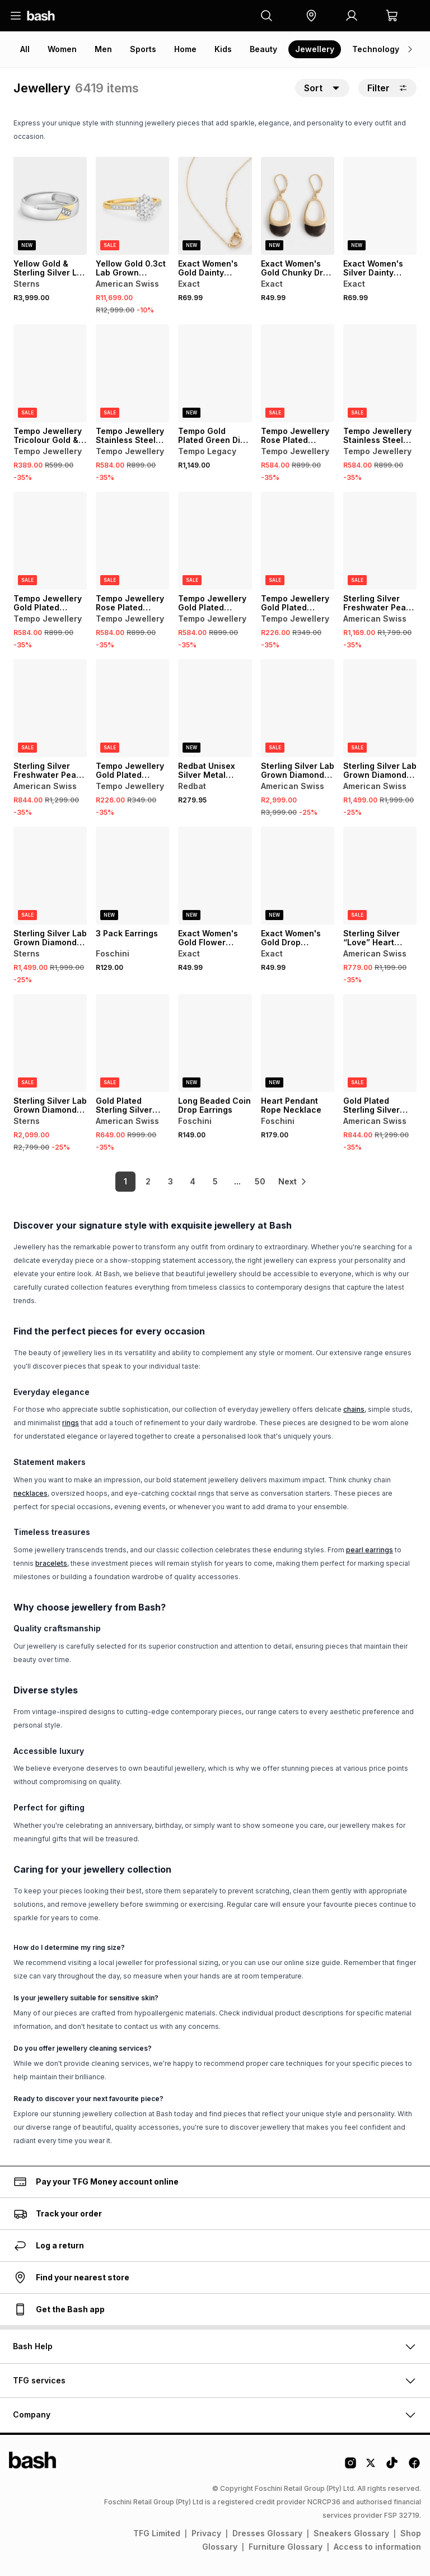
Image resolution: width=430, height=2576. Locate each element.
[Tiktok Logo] (392, 2466)
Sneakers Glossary (351, 2533)
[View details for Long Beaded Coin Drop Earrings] (214, 1043)
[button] (311, 15)
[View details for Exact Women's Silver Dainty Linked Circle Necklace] (380, 206)
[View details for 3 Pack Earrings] (132, 876)
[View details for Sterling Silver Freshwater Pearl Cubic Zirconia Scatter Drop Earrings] (50, 708)
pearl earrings (369, 1550)
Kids (223, 49)
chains (353, 1409)
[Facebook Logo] (414, 2466)
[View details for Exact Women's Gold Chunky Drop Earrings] (297, 206)
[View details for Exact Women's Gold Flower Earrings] (214, 876)
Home (185, 49)
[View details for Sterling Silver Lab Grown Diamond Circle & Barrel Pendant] (297, 708)
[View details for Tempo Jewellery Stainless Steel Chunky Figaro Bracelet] (132, 373)
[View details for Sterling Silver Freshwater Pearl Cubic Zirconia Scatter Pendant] (380, 541)
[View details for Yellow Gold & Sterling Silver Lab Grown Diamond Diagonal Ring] (50, 206)
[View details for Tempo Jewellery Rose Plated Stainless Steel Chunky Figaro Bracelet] (297, 373)
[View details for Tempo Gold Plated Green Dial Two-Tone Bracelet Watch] (214, 373)
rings (70, 1422)
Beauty (263, 49)
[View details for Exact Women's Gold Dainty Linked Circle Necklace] (214, 206)
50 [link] (254, 1181)
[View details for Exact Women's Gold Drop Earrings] (297, 876)
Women (62, 49)
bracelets (51, 1563)
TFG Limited (156, 2533)
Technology (375, 49)
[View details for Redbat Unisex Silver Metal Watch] (214, 708)
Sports (143, 49)
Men (103, 49)
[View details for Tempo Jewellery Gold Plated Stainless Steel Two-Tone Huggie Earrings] (297, 541)
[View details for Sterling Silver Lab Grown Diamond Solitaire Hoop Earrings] (380, 708)
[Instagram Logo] (350, 2466)
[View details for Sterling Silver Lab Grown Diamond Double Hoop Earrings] (50, 1043)
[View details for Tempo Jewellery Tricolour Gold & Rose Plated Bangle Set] (50, 373)
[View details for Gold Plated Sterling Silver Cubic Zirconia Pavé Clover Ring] (380, 1043)
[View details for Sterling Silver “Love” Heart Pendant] (380, 876)
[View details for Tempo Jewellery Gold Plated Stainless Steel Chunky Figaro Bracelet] (50, 541)
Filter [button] (387, 88)
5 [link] (209, 1181)
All (25, 49)
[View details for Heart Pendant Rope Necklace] (297, 1043)
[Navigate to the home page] (41, 16)
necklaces (30, 1493)
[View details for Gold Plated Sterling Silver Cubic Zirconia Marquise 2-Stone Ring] (132, 1043)
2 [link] (142, 1181)
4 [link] (187, 1181)
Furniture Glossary (285, 2546)
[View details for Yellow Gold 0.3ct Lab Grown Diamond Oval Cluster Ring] (132, 206)
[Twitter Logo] (371, 2466)
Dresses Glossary (267, 2533)
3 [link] (164, 1181)
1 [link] (119, 1181)
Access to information (377, 2546)
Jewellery (314, 49)
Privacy (206, 2533)
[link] (293, 1181)
